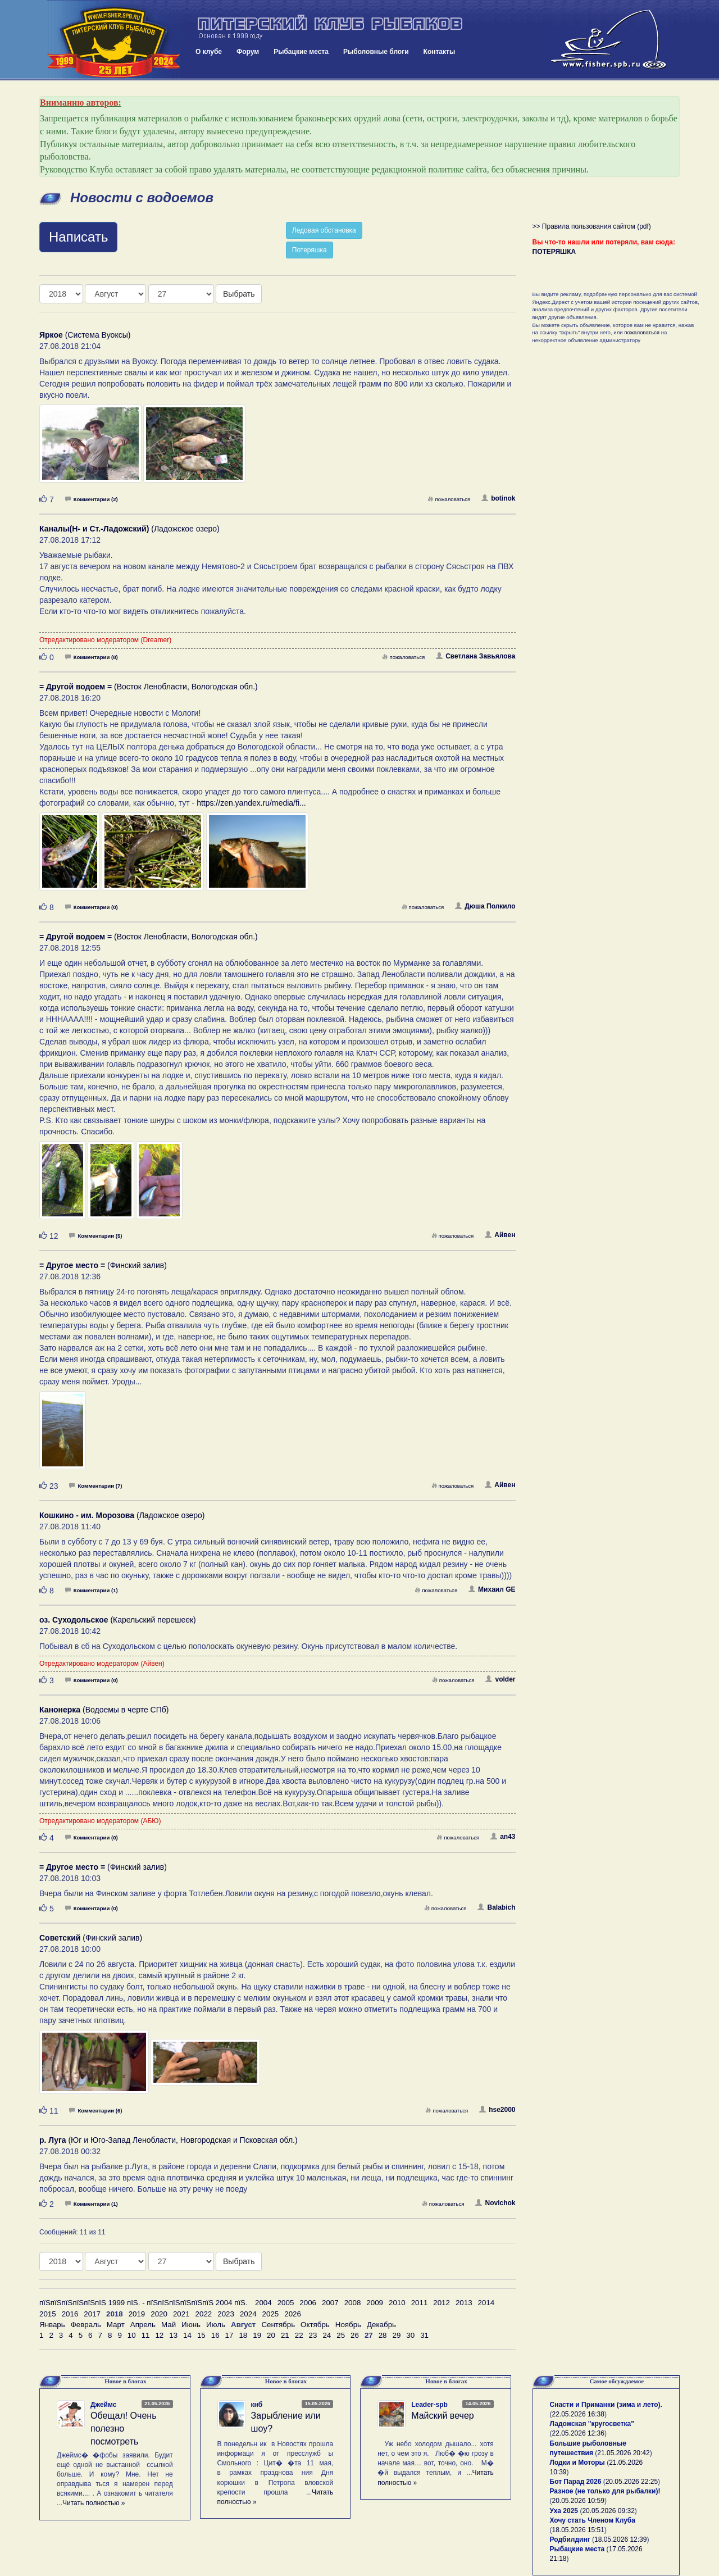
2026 (292, 2314)
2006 (307, 2302)
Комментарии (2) (91, 499)
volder (500, 1679)
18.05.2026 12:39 (620, 2539)
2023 (225, 2314)
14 (187, 2335)
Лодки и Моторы (577, 2462)
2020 (159, 2314)
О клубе (208, 52)
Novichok (495, 2203)
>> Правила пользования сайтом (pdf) (592, 226)
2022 (203, 2314)
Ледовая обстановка (324, 230)
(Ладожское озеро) (129, 528)
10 (132, 2335)
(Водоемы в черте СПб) (104, 1709)
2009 (374, 2302)
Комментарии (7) (95, 1486)
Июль (215, 2324)
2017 (92, 2314)
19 (257, 2335)
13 (173, 2335)
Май (168, 2324)
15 (201, 2335)
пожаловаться (448, 499)
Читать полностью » (93, 2503)
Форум (247, 52)
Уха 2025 (564, 2511)
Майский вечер (442, 2415)
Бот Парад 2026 (576, 2482)
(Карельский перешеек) (117, 1619)
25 (340, 2335)
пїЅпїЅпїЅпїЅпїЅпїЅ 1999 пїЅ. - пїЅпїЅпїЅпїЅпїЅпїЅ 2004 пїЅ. (143, 2302)
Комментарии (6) (95, 2110)
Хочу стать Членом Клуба (592, 2520)
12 (159, 2335)
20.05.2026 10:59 (578, 2501)
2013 (464, 2302)
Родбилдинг (570, 2539)
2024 (248, 2314)
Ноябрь (348, 2324)
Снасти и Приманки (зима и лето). (606, 2405)
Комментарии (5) (95, 1236)
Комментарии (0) (91, 907)
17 (229, 2335)
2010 (397, 2302)
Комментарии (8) (91, 657)
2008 (352, 2302)
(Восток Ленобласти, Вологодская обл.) (148, 686)
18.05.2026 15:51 (578, 2530)
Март (116, 2324)
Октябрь (315, 2324)
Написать (78, 236)
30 (410, 2335)
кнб (257, 2405)
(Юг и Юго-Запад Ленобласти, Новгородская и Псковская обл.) (168, 2140)
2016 (70, 2314)
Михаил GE (491, 1589)
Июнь (191, 2324)
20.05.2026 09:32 (608, 2511)
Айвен (500, 1235)
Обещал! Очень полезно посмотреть (123, 2428)
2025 (270, 2314)
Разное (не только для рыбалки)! (605, 2491)
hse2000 (497, 2110)
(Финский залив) (103, 1265)
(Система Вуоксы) (84, 334)
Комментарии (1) (91, 1590)
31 (424, 2335)
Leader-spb (429, 2405)
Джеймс (103, 2405)
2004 (263, 2302)
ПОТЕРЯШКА (554, 252)
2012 (441, 2302)
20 (271, 2335)
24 (326, 2335)
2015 (47, 2314)
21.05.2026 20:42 (623, 2453)
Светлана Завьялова (475, 656)
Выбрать (238, 293)
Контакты (440, 52)
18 (243, 2335)
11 (146, 2335)
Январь (52, 2324)
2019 (137, 2314)
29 (397, 2335)
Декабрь (381, 2324)
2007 (330, 2302)
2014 (486, 2302)
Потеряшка (309, 250)
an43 (502, 1837)
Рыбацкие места (301, 52)
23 (313, 2335)
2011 (419, 2302)
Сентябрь (278, 2324)
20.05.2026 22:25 (632, 2482)
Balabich (496, 1907)
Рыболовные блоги (376, 52)
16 (215, 2335)
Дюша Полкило (485, 906)
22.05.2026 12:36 (578, 2433)
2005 (285, 2302)
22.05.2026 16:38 (578, 2414)
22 (299, 2335)
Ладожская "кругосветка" (592, 2424)
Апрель (143, 2324)
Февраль (86, 2324)
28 (383, 2335)
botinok (498, 498)
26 (355, 2335)
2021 (181, 2314)
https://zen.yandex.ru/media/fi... (251, 802)
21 (285, 2335)
